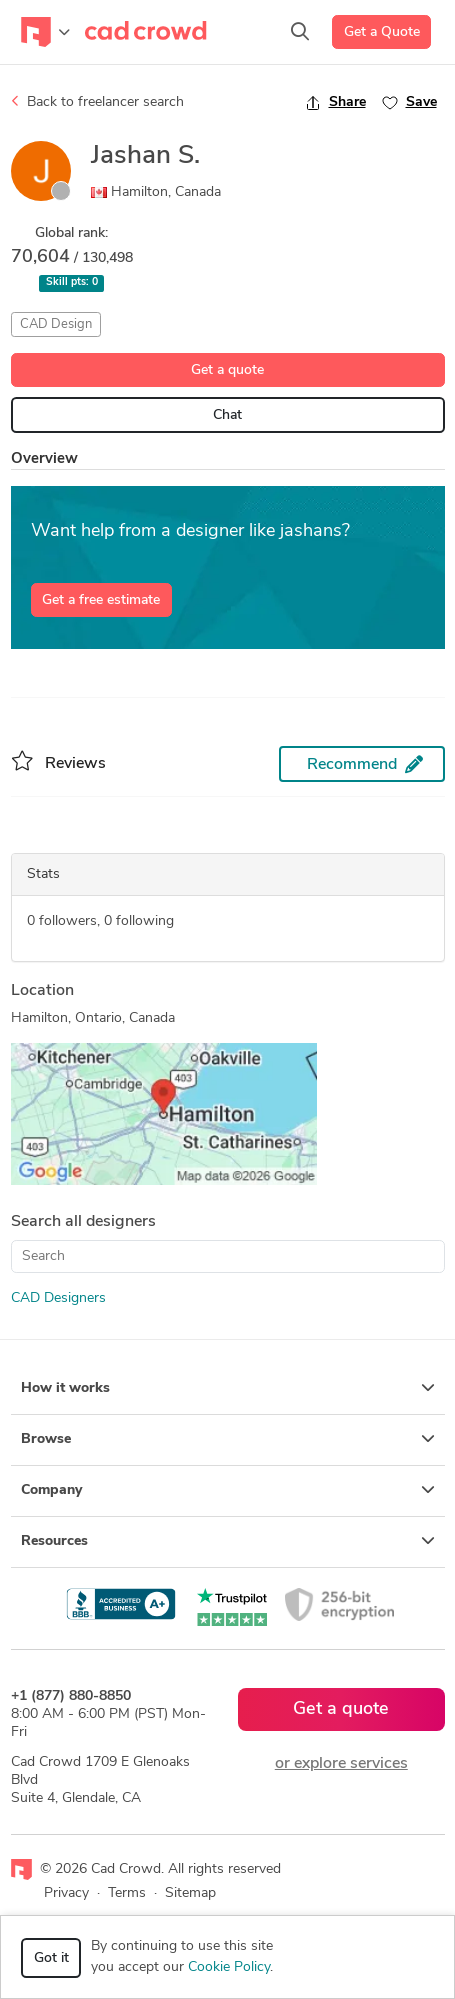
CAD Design (56, 324)
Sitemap (190, 1893)
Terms (127, 1893)
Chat (227, 415)
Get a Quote (382, 32)
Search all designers (83, 1222)
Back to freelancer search (97, 102)
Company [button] (228, 1490)
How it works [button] (228, 1388)
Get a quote (227, 370)
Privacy (66, 1893)
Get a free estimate (101, 600)
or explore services (341, 1764)
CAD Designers (58, 1298)
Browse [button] (228, 1439)
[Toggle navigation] (45, 32)
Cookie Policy (229, 1967)
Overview (44, 459)
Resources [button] (228, 1541)
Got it (51, 1958)
